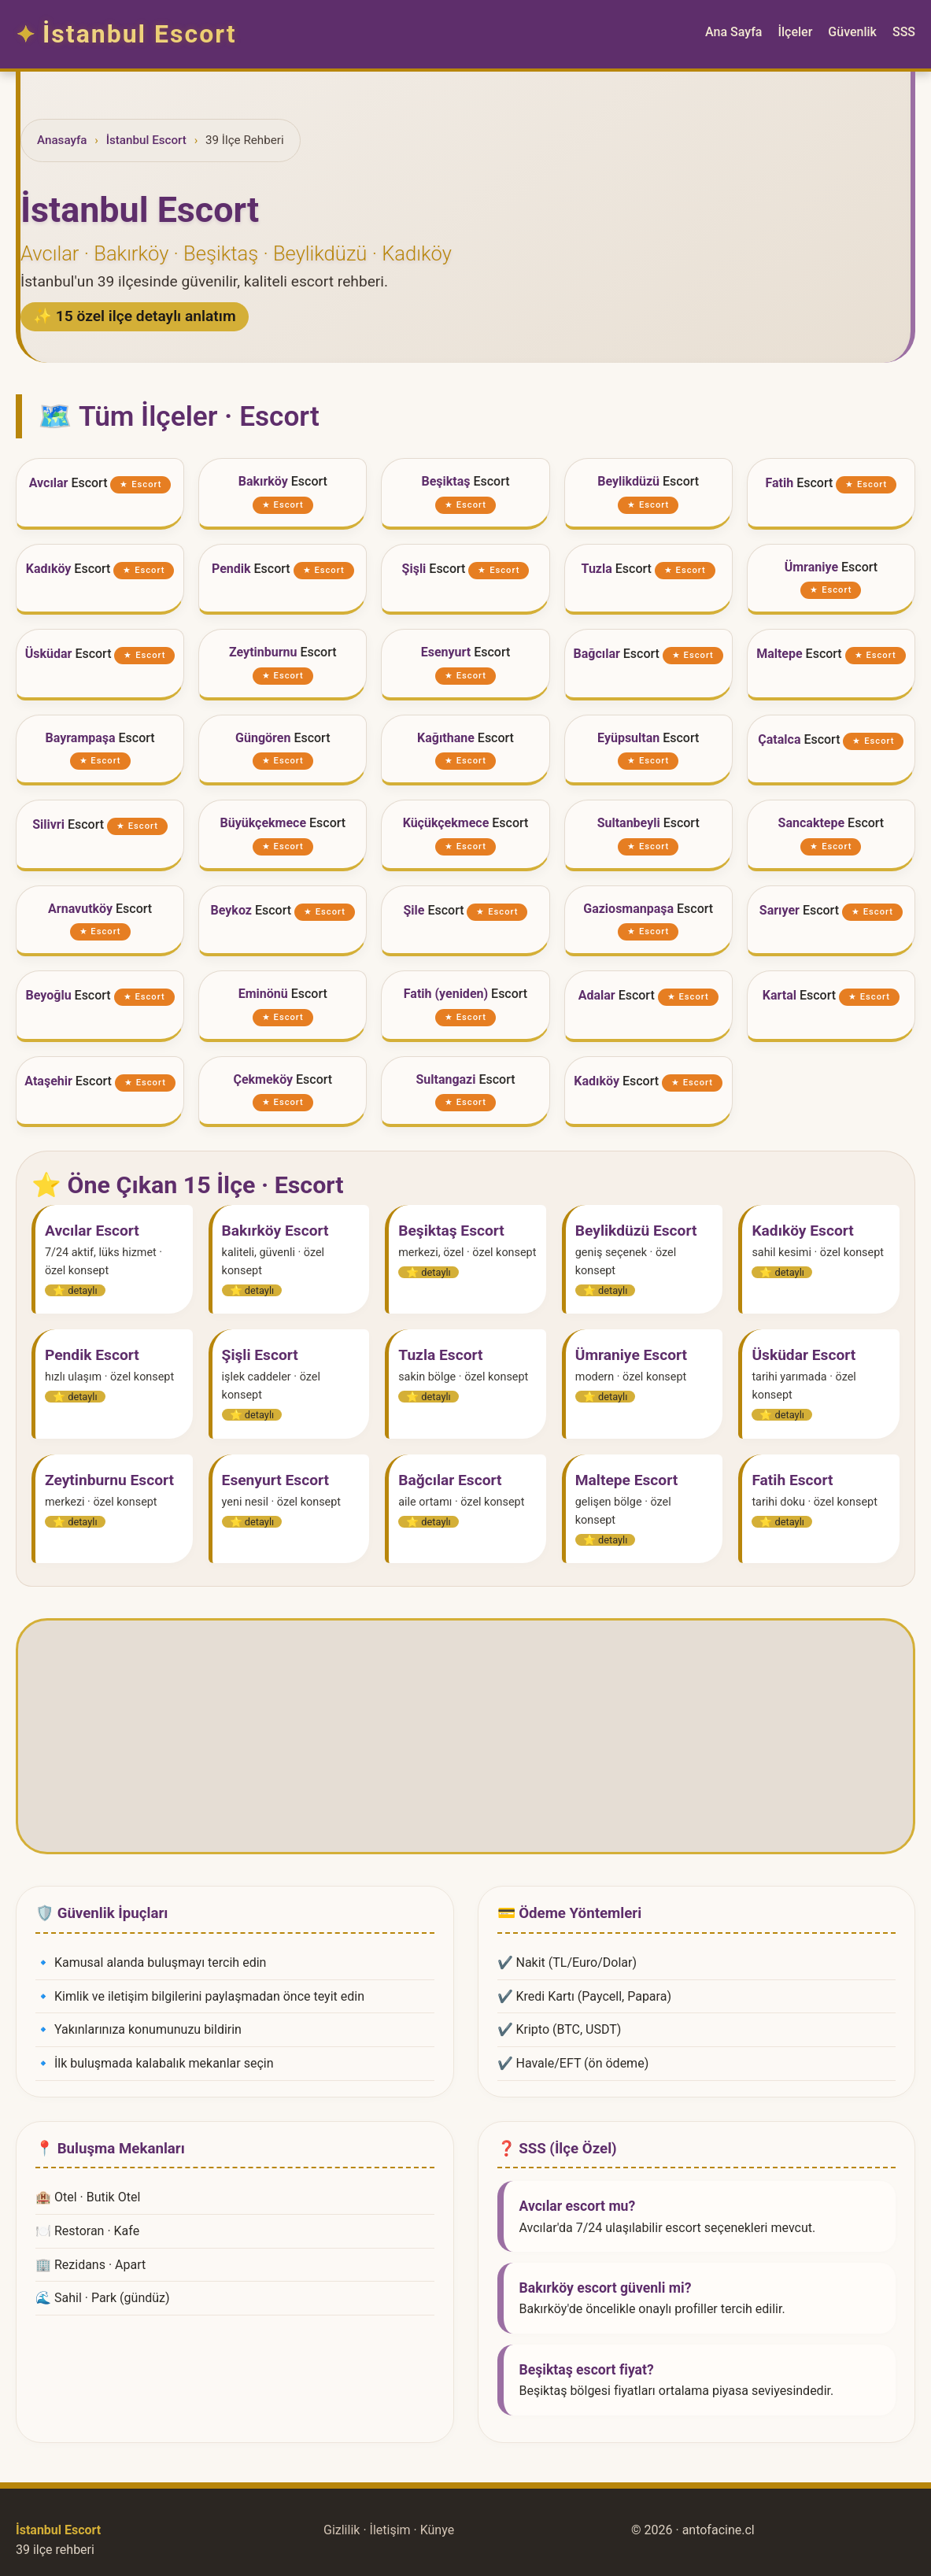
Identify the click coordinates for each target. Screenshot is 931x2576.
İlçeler (795, 31)
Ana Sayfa (733, 31)
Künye (437, 2529)
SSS (903, 31)
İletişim (390, 2529)
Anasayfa (62, 140)
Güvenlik (852, 31)
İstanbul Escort (146, 140)
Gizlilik (341, 2529)
